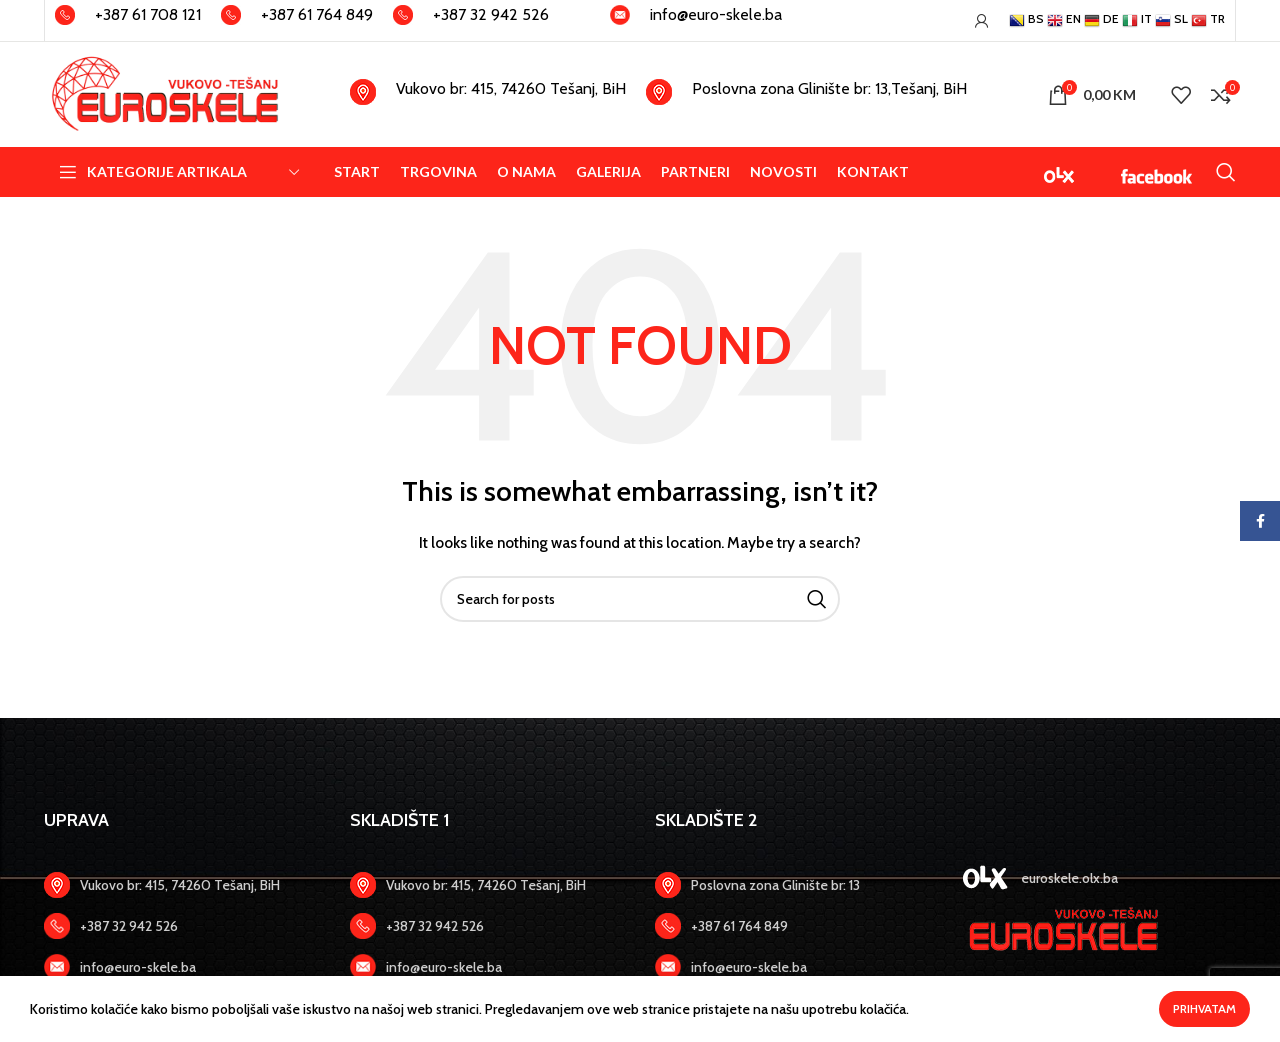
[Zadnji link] (182, 926)
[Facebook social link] (1260, 521)
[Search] (1226, 172)
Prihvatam (1204, 1008)
